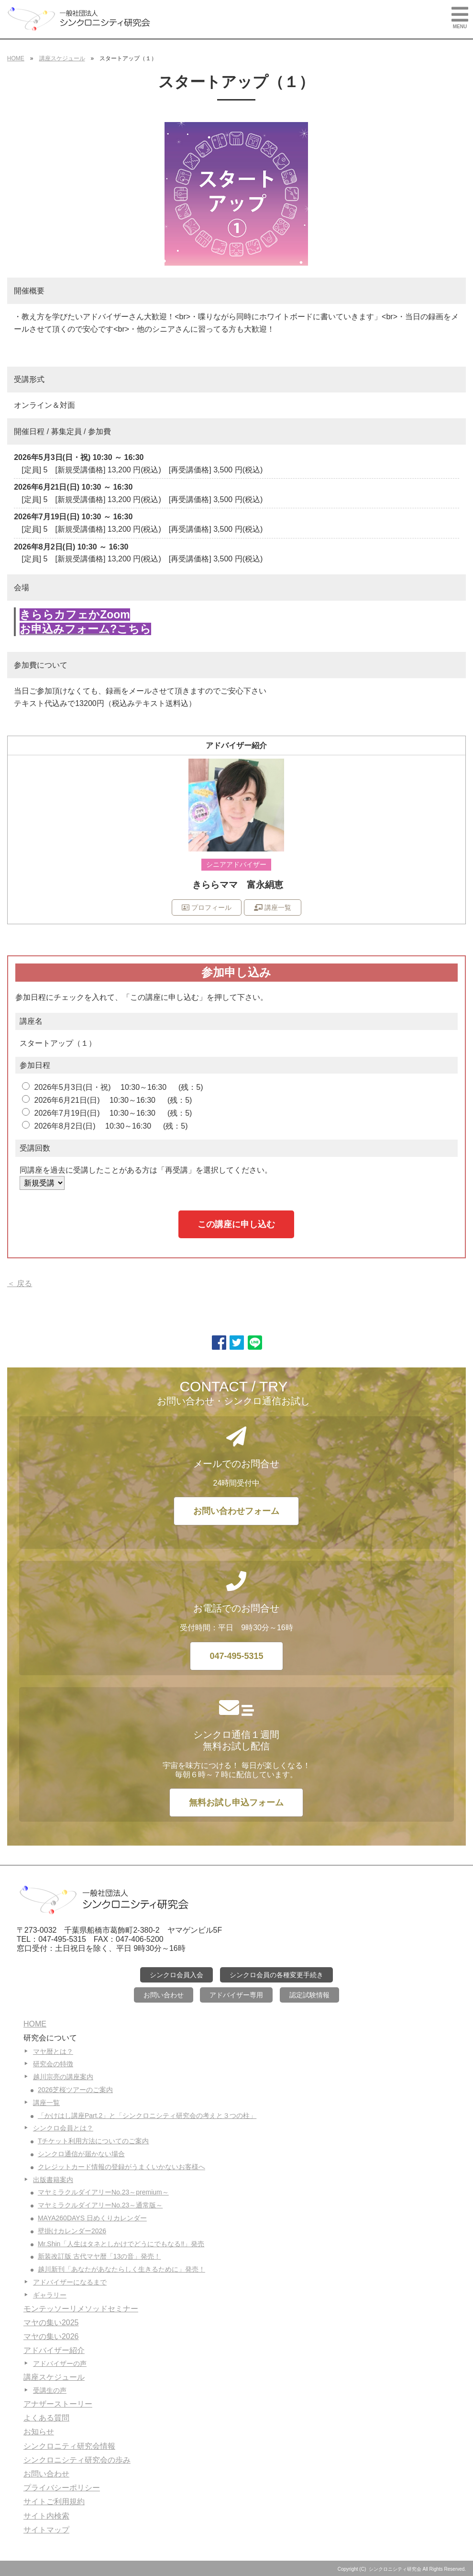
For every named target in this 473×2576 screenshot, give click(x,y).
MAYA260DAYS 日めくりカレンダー (92, 2218)
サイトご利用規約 (54, 2502)
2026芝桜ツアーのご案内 (75, 2090)
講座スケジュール (62, 58)
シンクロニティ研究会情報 (69, 2446)
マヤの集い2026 (51, 2336)
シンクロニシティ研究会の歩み (77, 2460)
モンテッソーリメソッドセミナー (80, 2309)
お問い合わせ (163, 1995)
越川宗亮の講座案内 (63, 2077)
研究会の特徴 (53, 2064)
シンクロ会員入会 (176, 1975)
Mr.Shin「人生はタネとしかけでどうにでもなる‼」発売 (121, 2244)
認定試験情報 (309, 1995)
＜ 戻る (19, 1283)
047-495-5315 (236, 1656)
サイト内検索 (46, 2516)
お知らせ (38, 2432)
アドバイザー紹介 (54, 2350)
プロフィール (206, 907)
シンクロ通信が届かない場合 (81, 2154)
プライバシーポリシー (61, 2488)
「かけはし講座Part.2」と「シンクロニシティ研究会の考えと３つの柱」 (147, 2115)
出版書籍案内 (53, 2180)
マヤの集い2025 (51, 2322)
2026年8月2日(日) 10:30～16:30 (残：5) (104, 1126)
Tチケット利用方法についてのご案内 (93, 2141)
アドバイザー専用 (236, 1995)
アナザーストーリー (57, 2404)
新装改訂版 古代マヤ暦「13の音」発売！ (99, 2256)
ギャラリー (49, 2295)
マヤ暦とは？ (53, 2051)
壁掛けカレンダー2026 (72, 2231)
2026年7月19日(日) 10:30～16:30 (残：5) (107, 1113)
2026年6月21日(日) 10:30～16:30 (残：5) (107, 1100)
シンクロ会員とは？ (63, 2128)
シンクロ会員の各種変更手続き (276, 1975)
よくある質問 (46, 2418)
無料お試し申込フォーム (236, 1802)
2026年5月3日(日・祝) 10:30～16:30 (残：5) (112, 1087)
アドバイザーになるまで (70, 2282)
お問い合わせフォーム (236, 1511)
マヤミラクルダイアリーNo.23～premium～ (103, 2192)
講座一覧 (272, 907)
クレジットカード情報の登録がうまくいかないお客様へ (121, 2167)
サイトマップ (46, 2530)
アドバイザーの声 (60, 2363)
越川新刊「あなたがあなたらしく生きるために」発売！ (121, 2269)
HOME (15, 58)
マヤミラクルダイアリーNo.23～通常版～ (100, 2205)
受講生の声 (49, 2390)
